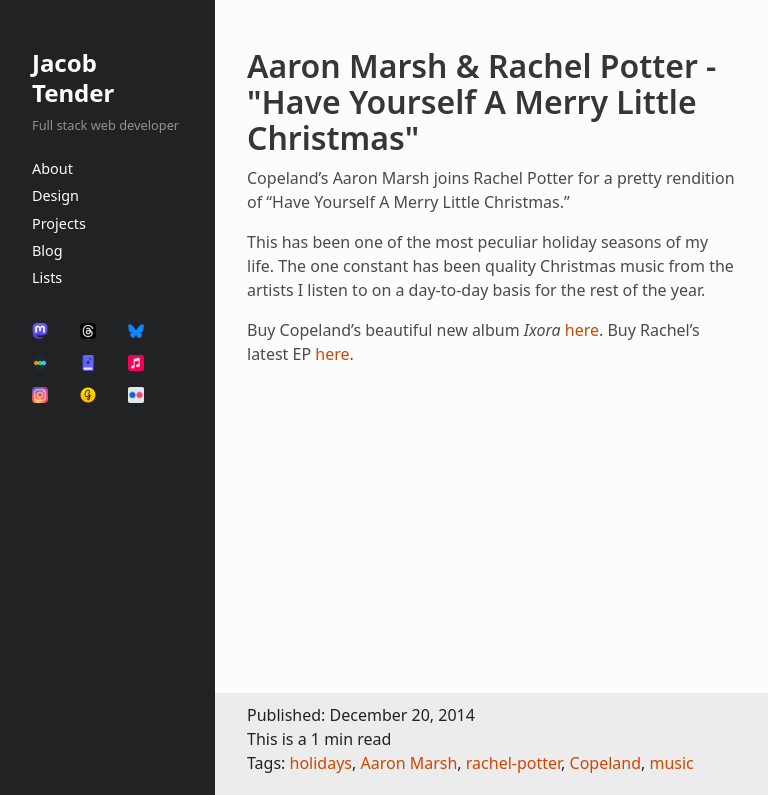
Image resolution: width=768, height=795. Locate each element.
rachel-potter (513, 763)
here (582, 330)
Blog (47, 250)
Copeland (606, 763)
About (52, 168)
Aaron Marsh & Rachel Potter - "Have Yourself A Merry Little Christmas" (481, 101)
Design (55, 195)
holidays (321, 763)
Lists (47, 277)
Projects (59, 223)
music (671, 763)
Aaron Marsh (408, 763)
